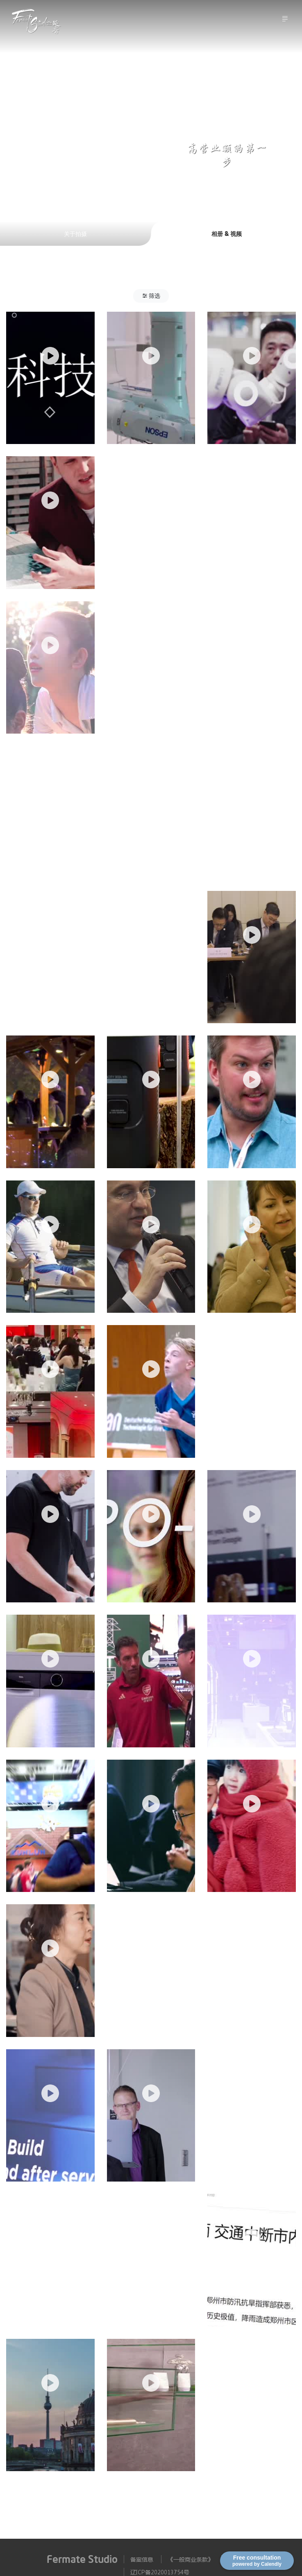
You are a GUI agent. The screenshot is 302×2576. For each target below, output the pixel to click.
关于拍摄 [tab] (75, 233)
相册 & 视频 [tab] (226, 233)
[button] (151, 296)
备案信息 (141, 2559)
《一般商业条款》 (190, 2559)
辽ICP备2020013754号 (159, 2572)
